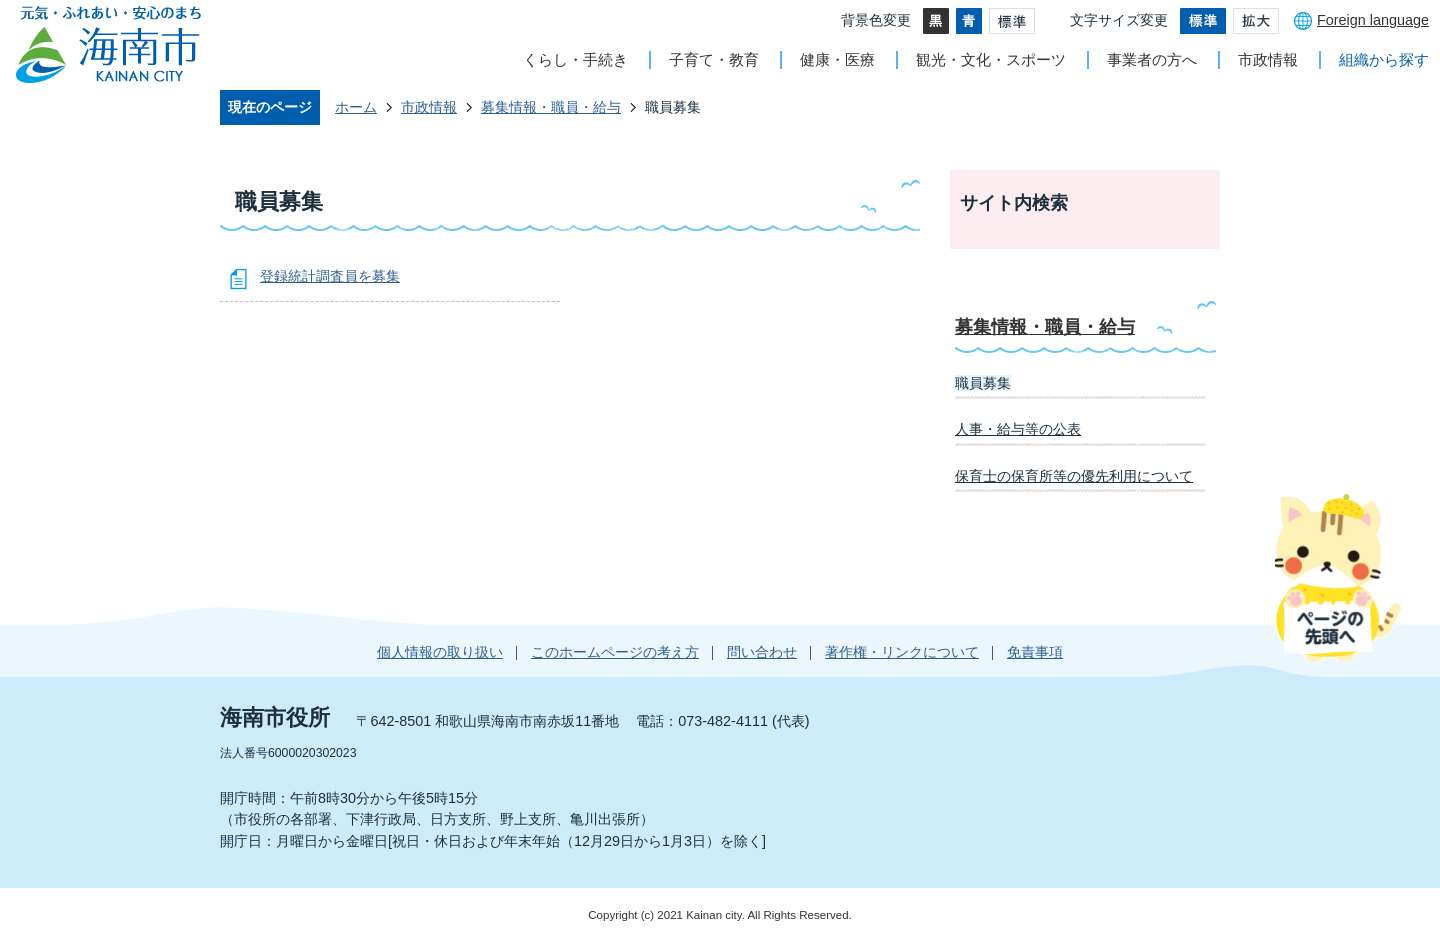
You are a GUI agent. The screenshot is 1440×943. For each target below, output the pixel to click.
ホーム (356, 107)
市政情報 (1268, 59)
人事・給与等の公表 (1018, 429)
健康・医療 (837, 59)
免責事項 (1035, 652)
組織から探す (1384, 59)
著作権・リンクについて (902, 652)
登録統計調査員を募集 (330, 276)
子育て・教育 (714, 59)
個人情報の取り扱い (440, 652)
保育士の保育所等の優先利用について (1074, 476)
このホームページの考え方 (615, 652)
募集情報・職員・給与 (551, 107)
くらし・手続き (575, 59)
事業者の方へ (1152, 59)
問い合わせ (762, 652)
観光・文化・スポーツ (991, 59)
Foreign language (1373, 20)
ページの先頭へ (1337, 577)
